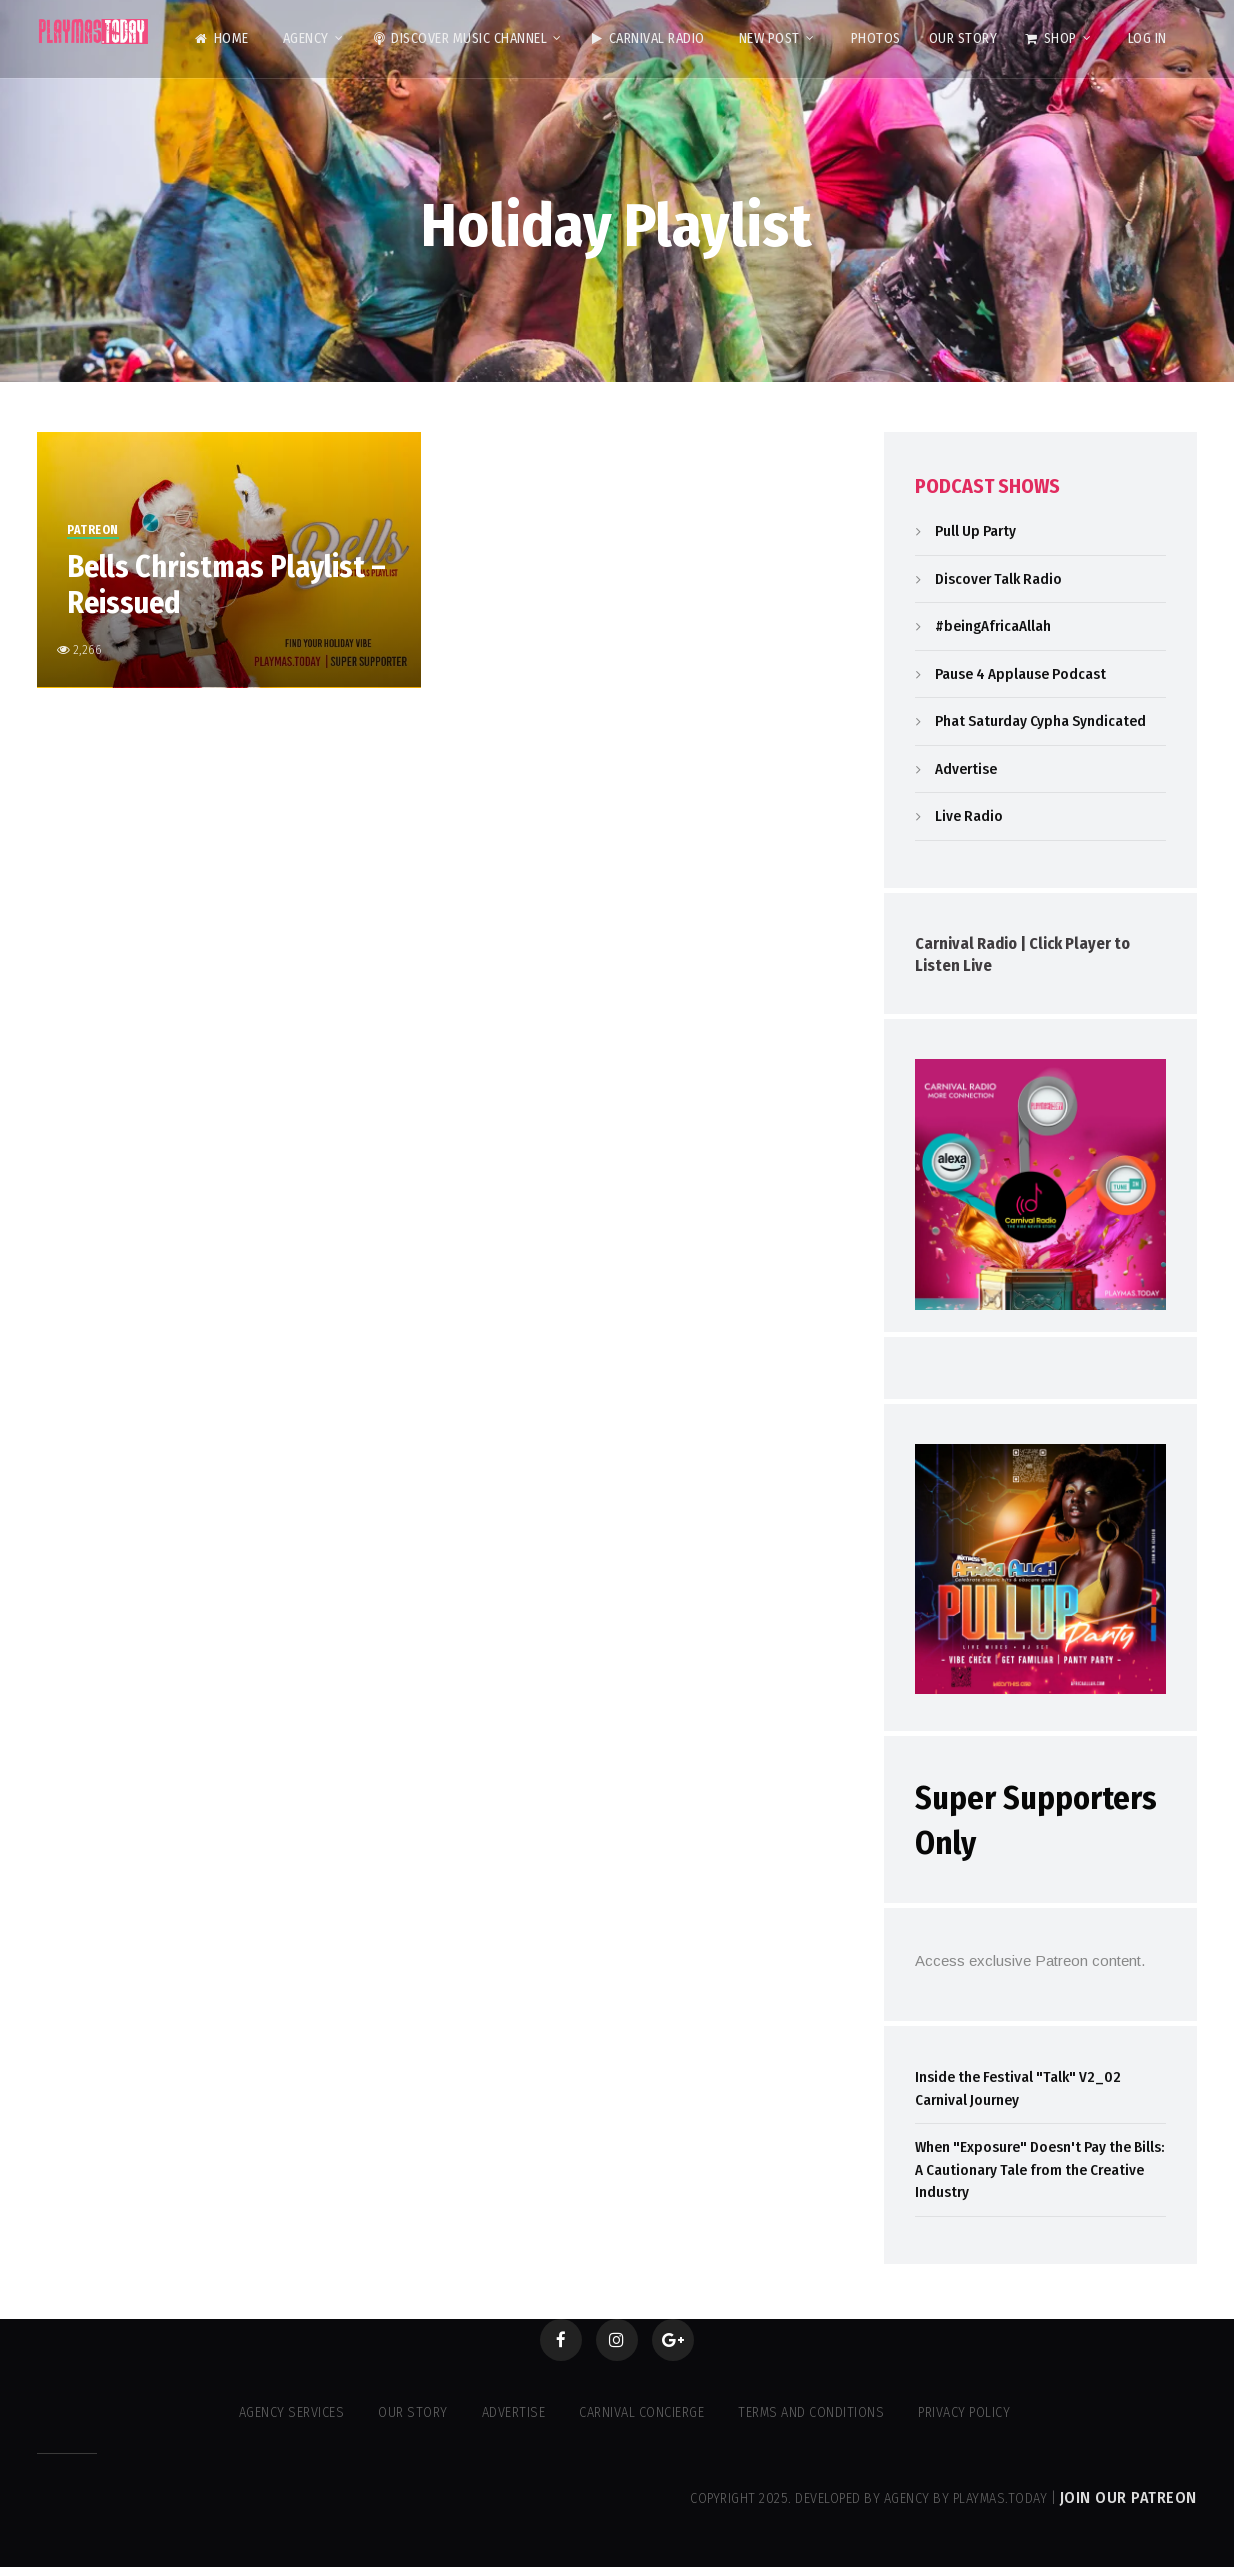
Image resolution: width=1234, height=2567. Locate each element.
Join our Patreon (1128, 2497)
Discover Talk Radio (998, 579)
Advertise (966, 769)
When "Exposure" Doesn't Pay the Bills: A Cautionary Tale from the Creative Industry (1039, 2169)
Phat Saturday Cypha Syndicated (1040, 721)
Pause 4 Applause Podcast (1020, 674)
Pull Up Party (975, 531)
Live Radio (969, 816)
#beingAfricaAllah (993, 626)
